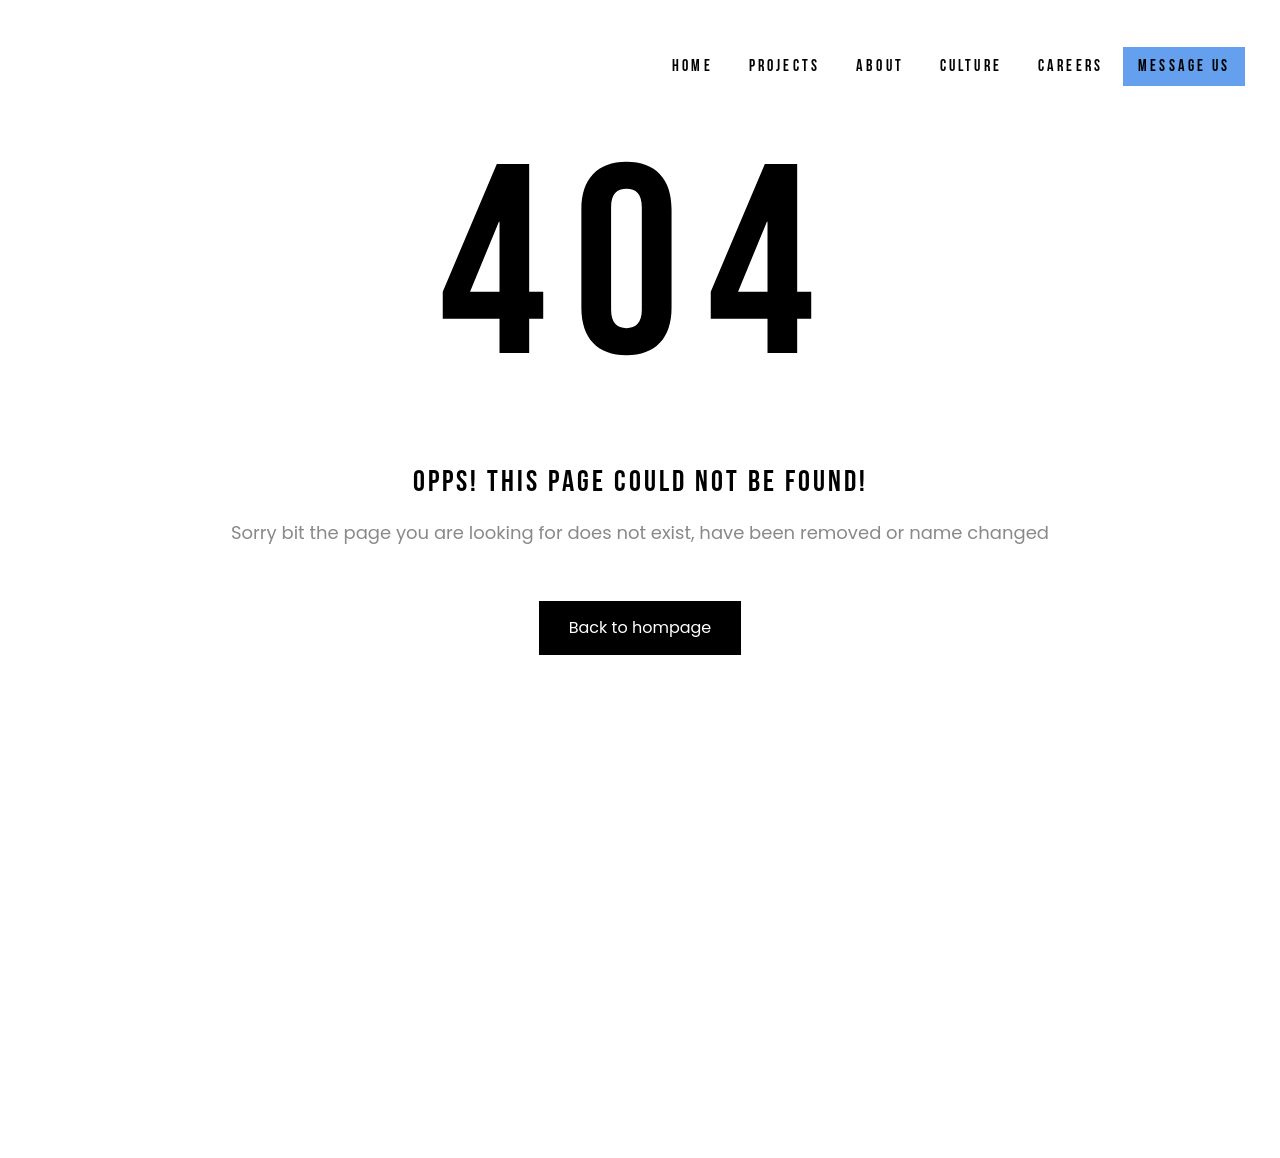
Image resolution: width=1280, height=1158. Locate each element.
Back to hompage (640, 627)
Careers (1070, 66)
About (880, 66)
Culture (971, 66)
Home (692, 66)
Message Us (1184, 66)
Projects (785, 66)
